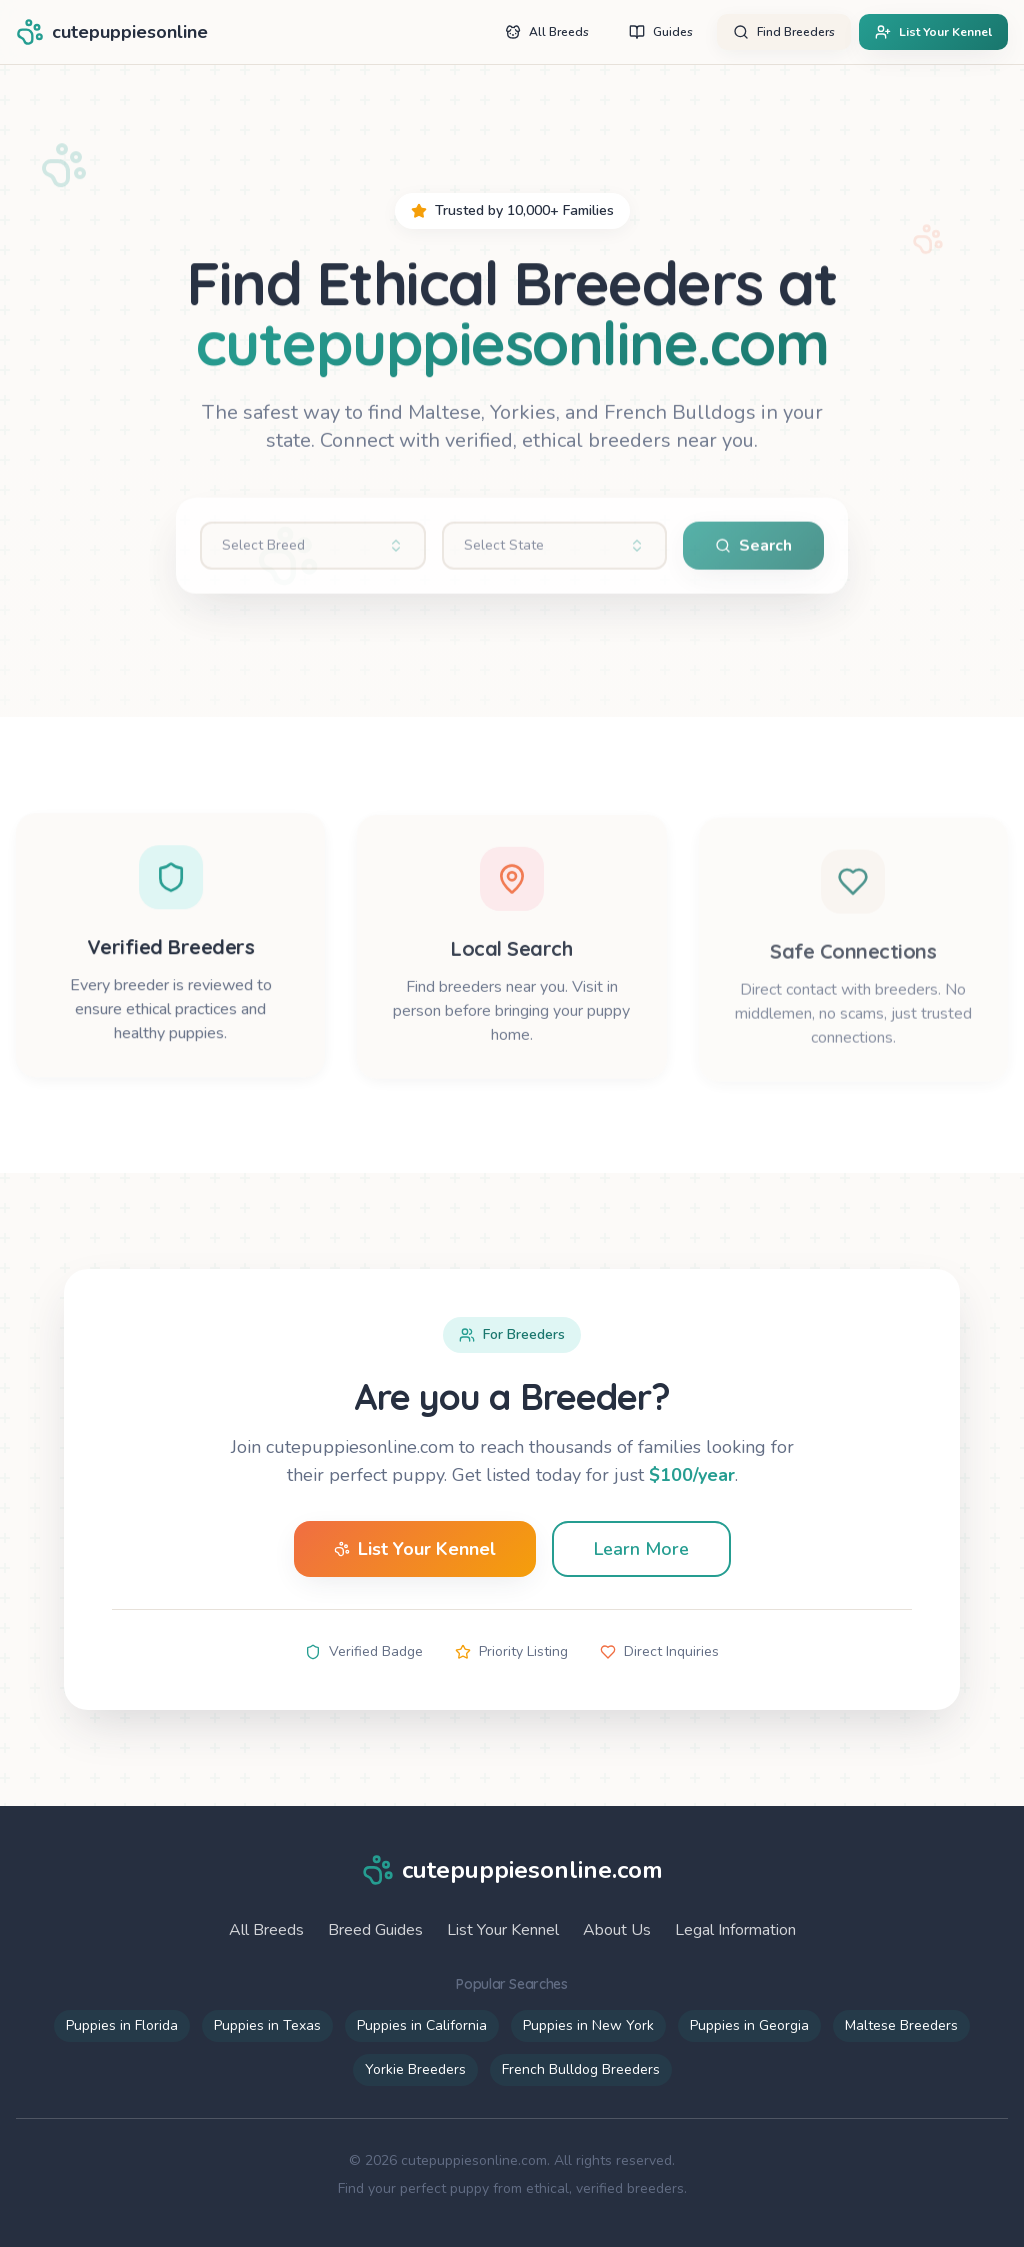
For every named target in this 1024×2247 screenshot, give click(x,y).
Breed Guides (375, 1930)
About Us (617, 1930)
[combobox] (313, 554)
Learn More (641, 1549)
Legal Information (735, 1930)
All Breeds (266, 1930)
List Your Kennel (415, 1549)
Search (753, 554)
